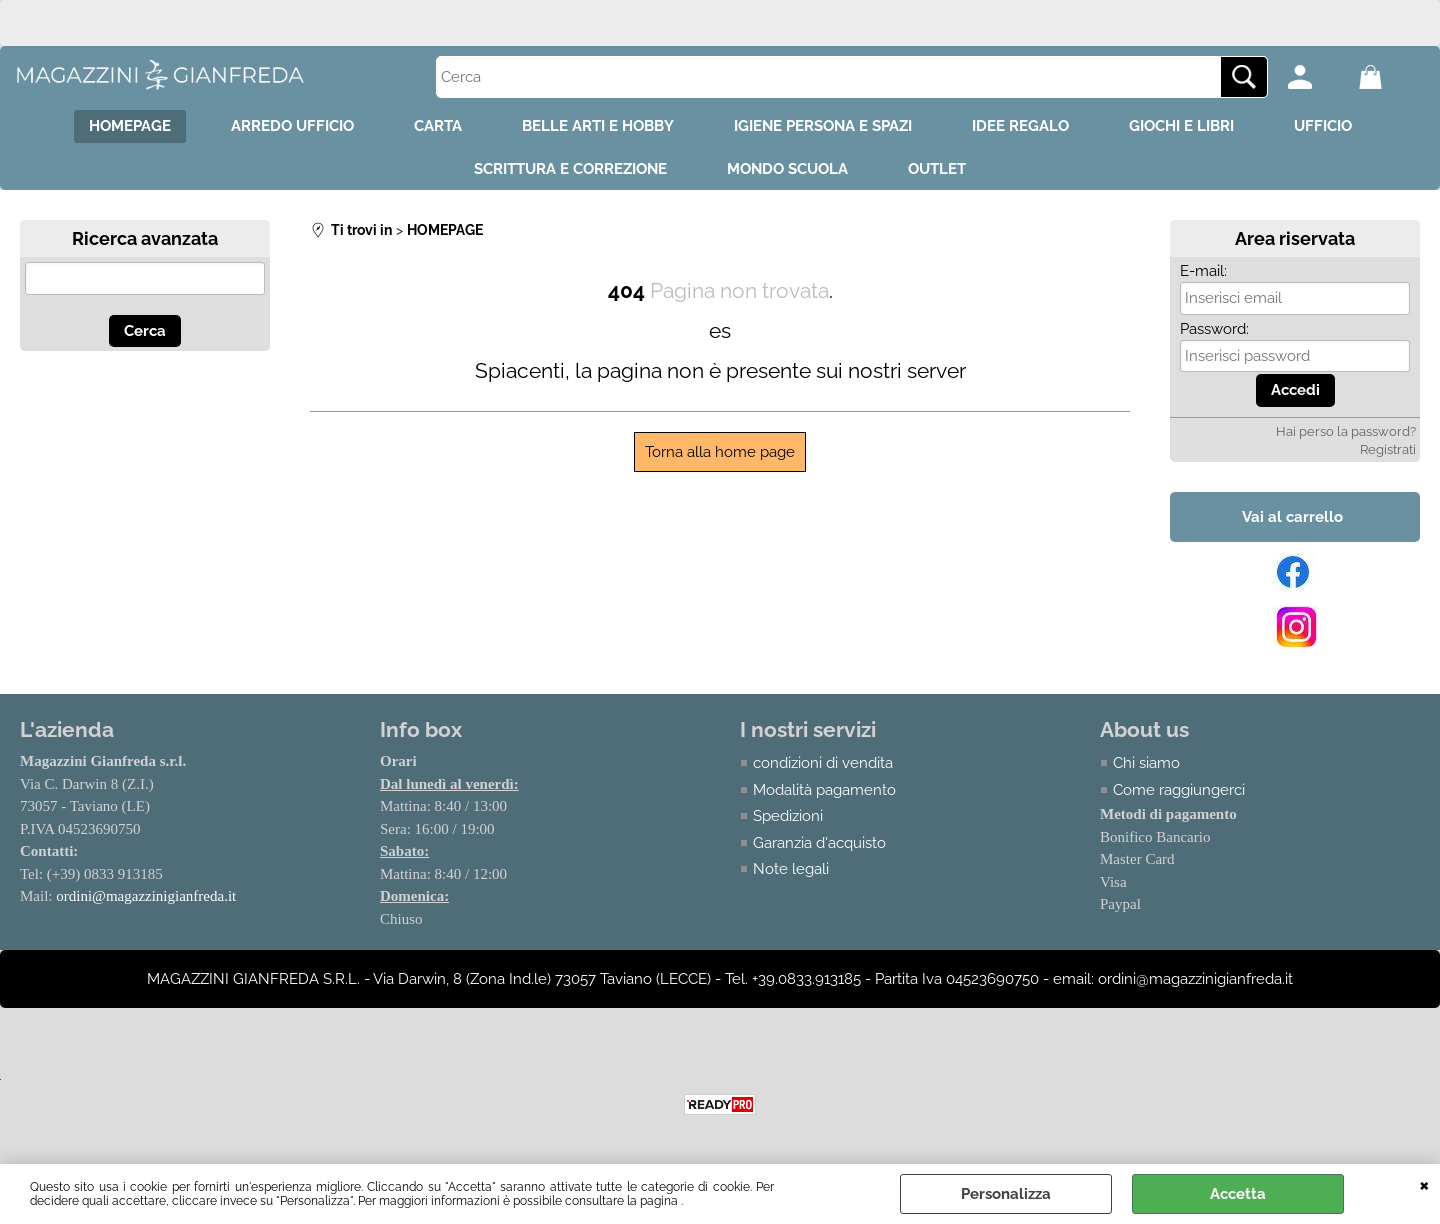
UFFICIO (1323, 126)
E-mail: (1203, 271)
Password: (1214, 329)
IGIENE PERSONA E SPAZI (823, 126)
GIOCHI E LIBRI (1181, 126)
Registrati (1388, 449)
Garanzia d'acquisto (819, 843)
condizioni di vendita (823, 763)
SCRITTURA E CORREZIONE (570, 169)
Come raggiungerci (1179, 790)
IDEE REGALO (1020, 126)
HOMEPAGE (130, 126)
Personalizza (1006, 1194)
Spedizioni (788, 816)
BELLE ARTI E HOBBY (598, 126)
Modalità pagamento (824, 790)
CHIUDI (1424, 1184)
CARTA (438, 126)
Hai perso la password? (1346, 431)
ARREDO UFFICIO (292, 126)
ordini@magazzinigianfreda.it (146, 896)
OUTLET (937, 169)
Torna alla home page (720, 452)
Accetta (1238, 1194)
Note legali (791, 869)
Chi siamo (1146, 763)
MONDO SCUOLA (787, 169)
